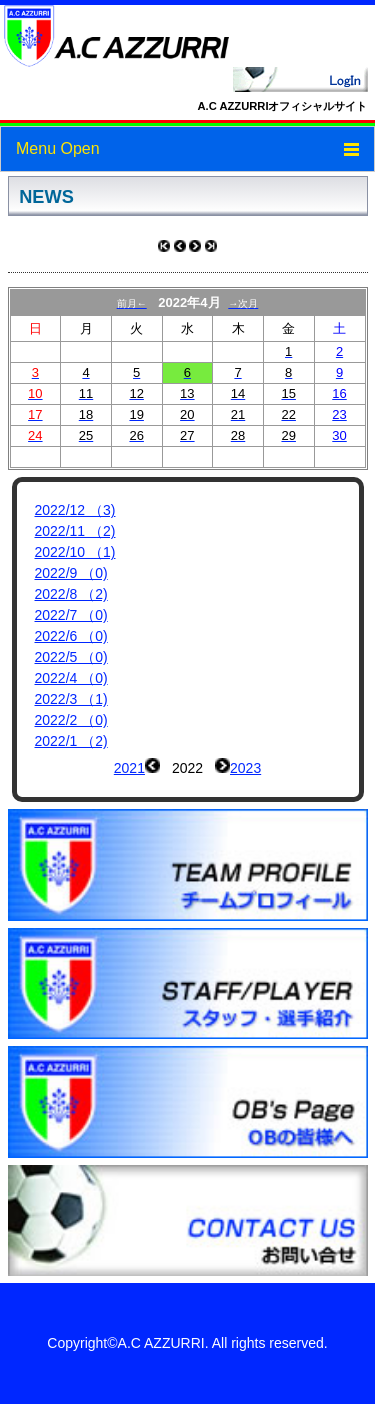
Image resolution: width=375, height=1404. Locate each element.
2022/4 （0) (71, 678)
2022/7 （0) (71, 615)
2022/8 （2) (71, 594)
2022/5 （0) (71, 657)
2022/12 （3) (75, 510)
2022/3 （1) (71, 699)
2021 (129, 768)
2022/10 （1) (75, 552)
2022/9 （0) (71, 573)
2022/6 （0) (71, 636)
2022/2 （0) (71, 720)
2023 (245, 768)
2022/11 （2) (75, 531)
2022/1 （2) (71, 741)
